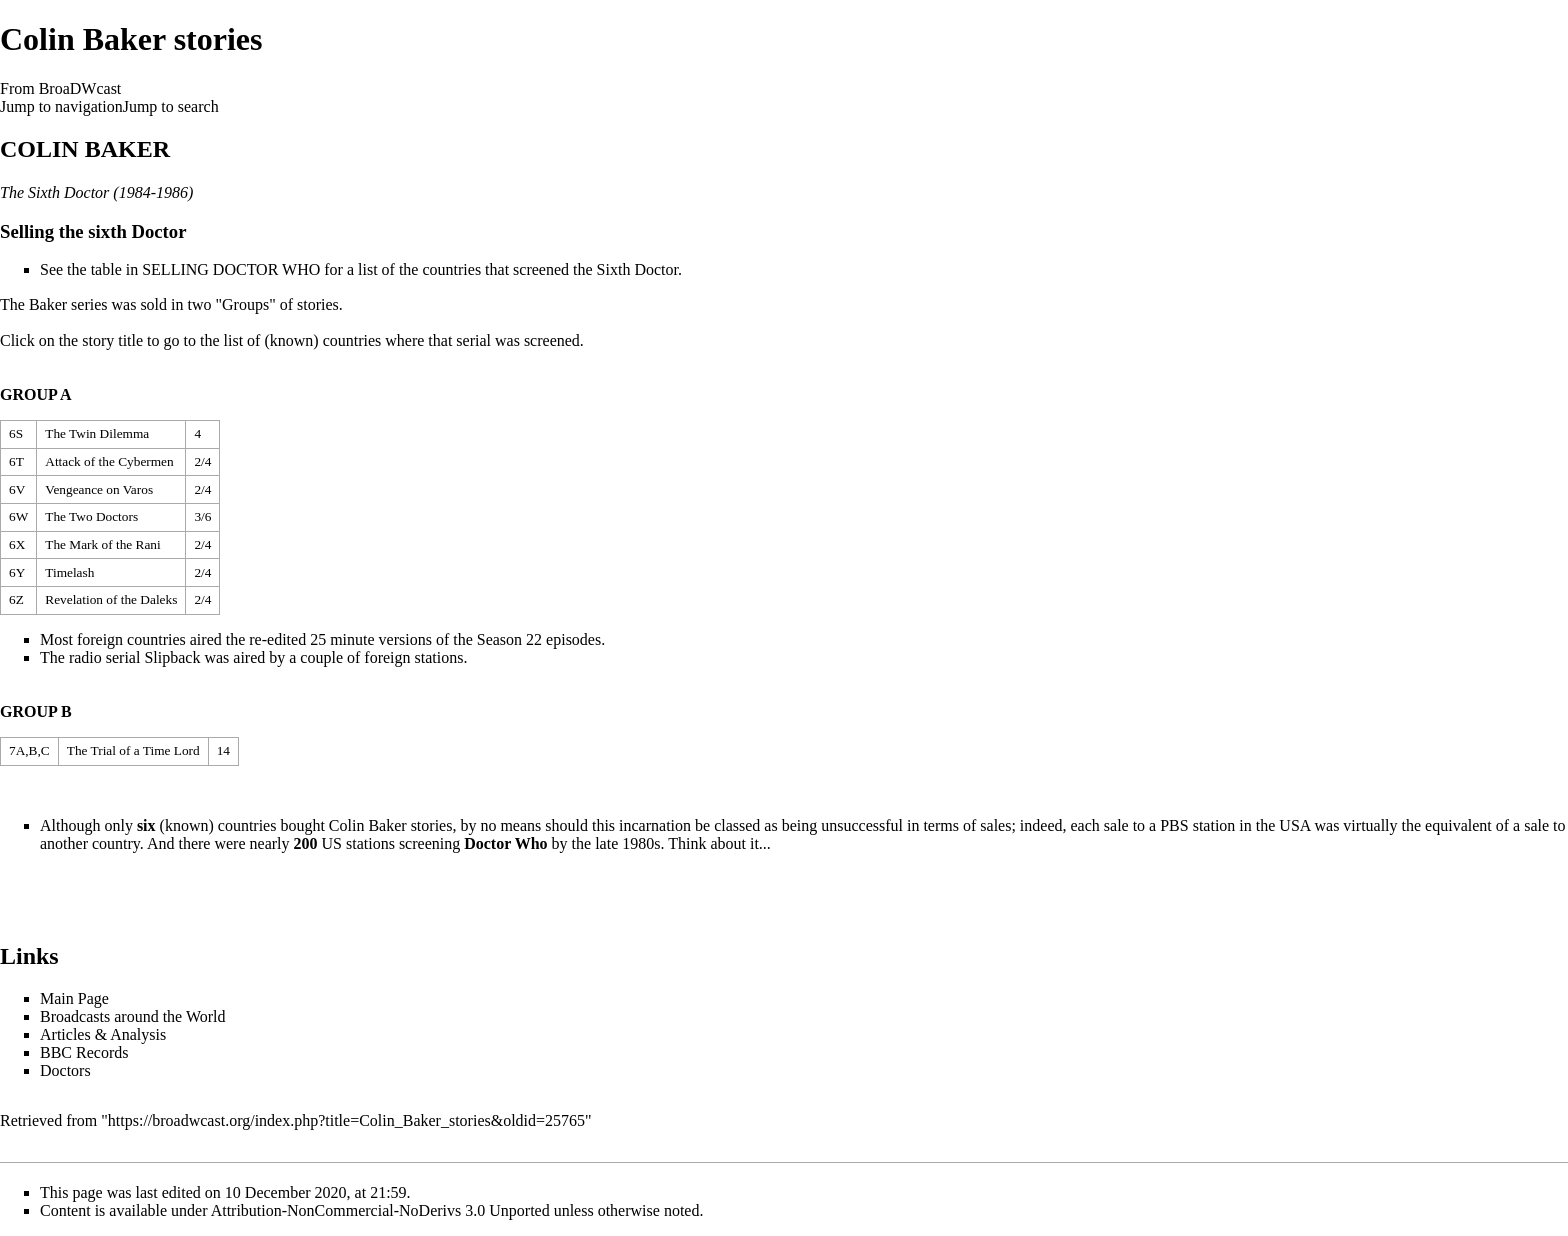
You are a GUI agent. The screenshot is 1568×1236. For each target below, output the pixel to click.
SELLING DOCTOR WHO (231, 269)
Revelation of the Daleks (111, 599)
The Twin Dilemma (97, 433)
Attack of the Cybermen (109, 461)
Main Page (74, 998)
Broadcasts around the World (132, 1016)
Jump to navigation (61, 106)
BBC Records (84, 1052)
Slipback (172, 657)
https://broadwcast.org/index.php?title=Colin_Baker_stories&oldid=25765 (346, 1120)
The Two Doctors (91, 516)
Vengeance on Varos (99, 489)
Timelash (69, 572)
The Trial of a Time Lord (133, 750)
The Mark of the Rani (102, 544)
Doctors (65, 1070)
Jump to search (171, 106)
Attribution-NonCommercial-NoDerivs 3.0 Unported (380, 1210)
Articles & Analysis (103, 1034)
